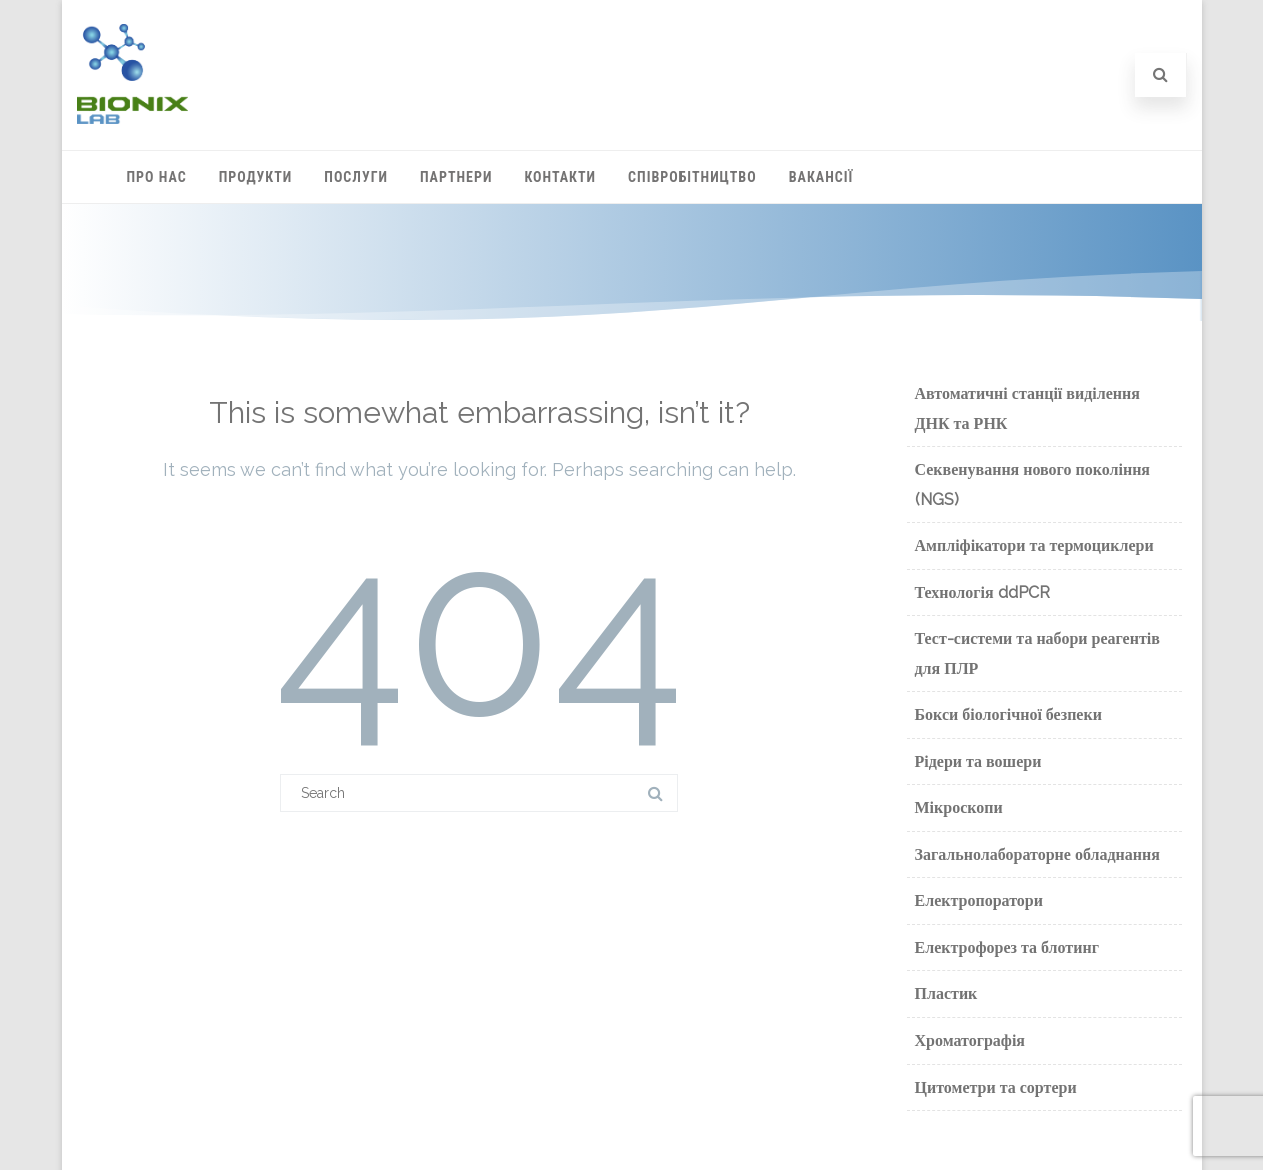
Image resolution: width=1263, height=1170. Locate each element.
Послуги (356, 177)
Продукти (256, 177)
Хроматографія (970, 1040)
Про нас (157, 177)
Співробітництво (692, 177)
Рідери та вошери (978, 761)
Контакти (560, 177)
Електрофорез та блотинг (1007, 947)
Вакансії (821, 177)
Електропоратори (979, 900)
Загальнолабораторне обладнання (1037, 854)
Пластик (946, 993)
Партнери (456, 177)
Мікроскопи (959, 807)
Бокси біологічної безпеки (1008, 714)
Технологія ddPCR (982, 592)
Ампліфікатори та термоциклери (1034, 545)
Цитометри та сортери (996, 1087)
